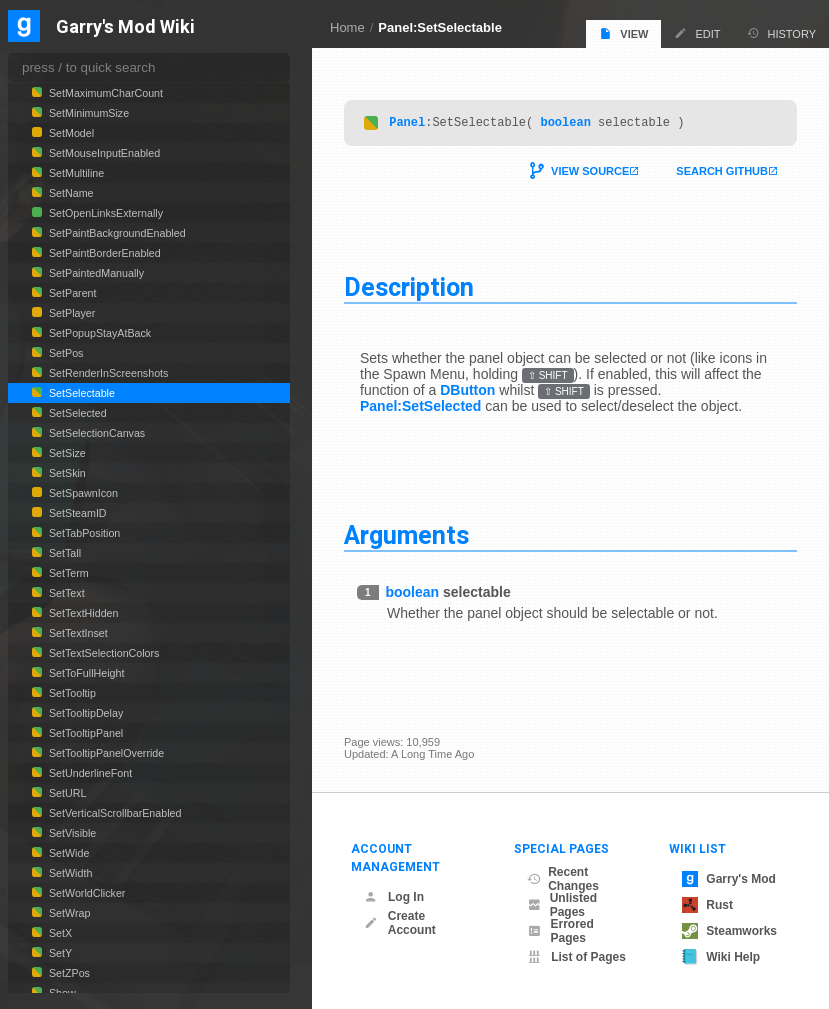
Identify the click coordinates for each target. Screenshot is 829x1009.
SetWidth (69, 873)
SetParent (71, 293)
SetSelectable (80, 393)
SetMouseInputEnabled (103, 153)
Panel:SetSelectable (440, 27)
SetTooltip (71, 693)
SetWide (67, 853)
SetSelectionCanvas (95, 433)
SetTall (63, 553)
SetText (65, 593)
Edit (697, 33)
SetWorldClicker (85, 893)
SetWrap (68, 913)
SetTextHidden (82, 613)
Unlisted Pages (562, 905)
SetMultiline (75, 173)
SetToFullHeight (85, 673)
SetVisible (71, 833)
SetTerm (67, 573)
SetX (59, 933)
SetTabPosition (83, 533)
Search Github (722, 174)
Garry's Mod (729, 879)
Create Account (400, 923)
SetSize (66, 453)
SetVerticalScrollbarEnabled (113, 813)
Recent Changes (563, 879)
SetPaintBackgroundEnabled (116, 233)
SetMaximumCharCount (104, 93)
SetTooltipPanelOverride (105, 753)
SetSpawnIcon (82, 493)
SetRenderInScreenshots (107, 373)
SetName (70, 193)
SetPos (64, 353)
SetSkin (66, 473)
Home (347, 27)
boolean (565, 124)
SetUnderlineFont (89, 773)
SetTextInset (77, 633)
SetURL (66, 793)
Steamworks (729, 931)
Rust (707, 905)
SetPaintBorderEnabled (103, 253)
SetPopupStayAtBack (98, 333)
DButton (467, 393)
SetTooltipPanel (84, 733)
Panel (407, 124)
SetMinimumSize (87, 113)
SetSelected (76, 413)
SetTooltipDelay (84, 713)
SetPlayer (70, 313)
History (782, 33)
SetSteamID (76, 513)
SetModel (70, 133)
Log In (394, 897)
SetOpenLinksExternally (104, 213)
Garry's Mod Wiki (125, 27)
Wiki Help (721, 957)
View (623, 33)
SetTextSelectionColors (102, 653)
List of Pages (576, 957)
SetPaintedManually (95, 273)
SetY (59, 953)
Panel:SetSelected (420, 409)
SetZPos (68, 973)
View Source (590, 174)
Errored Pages (560, 931)
